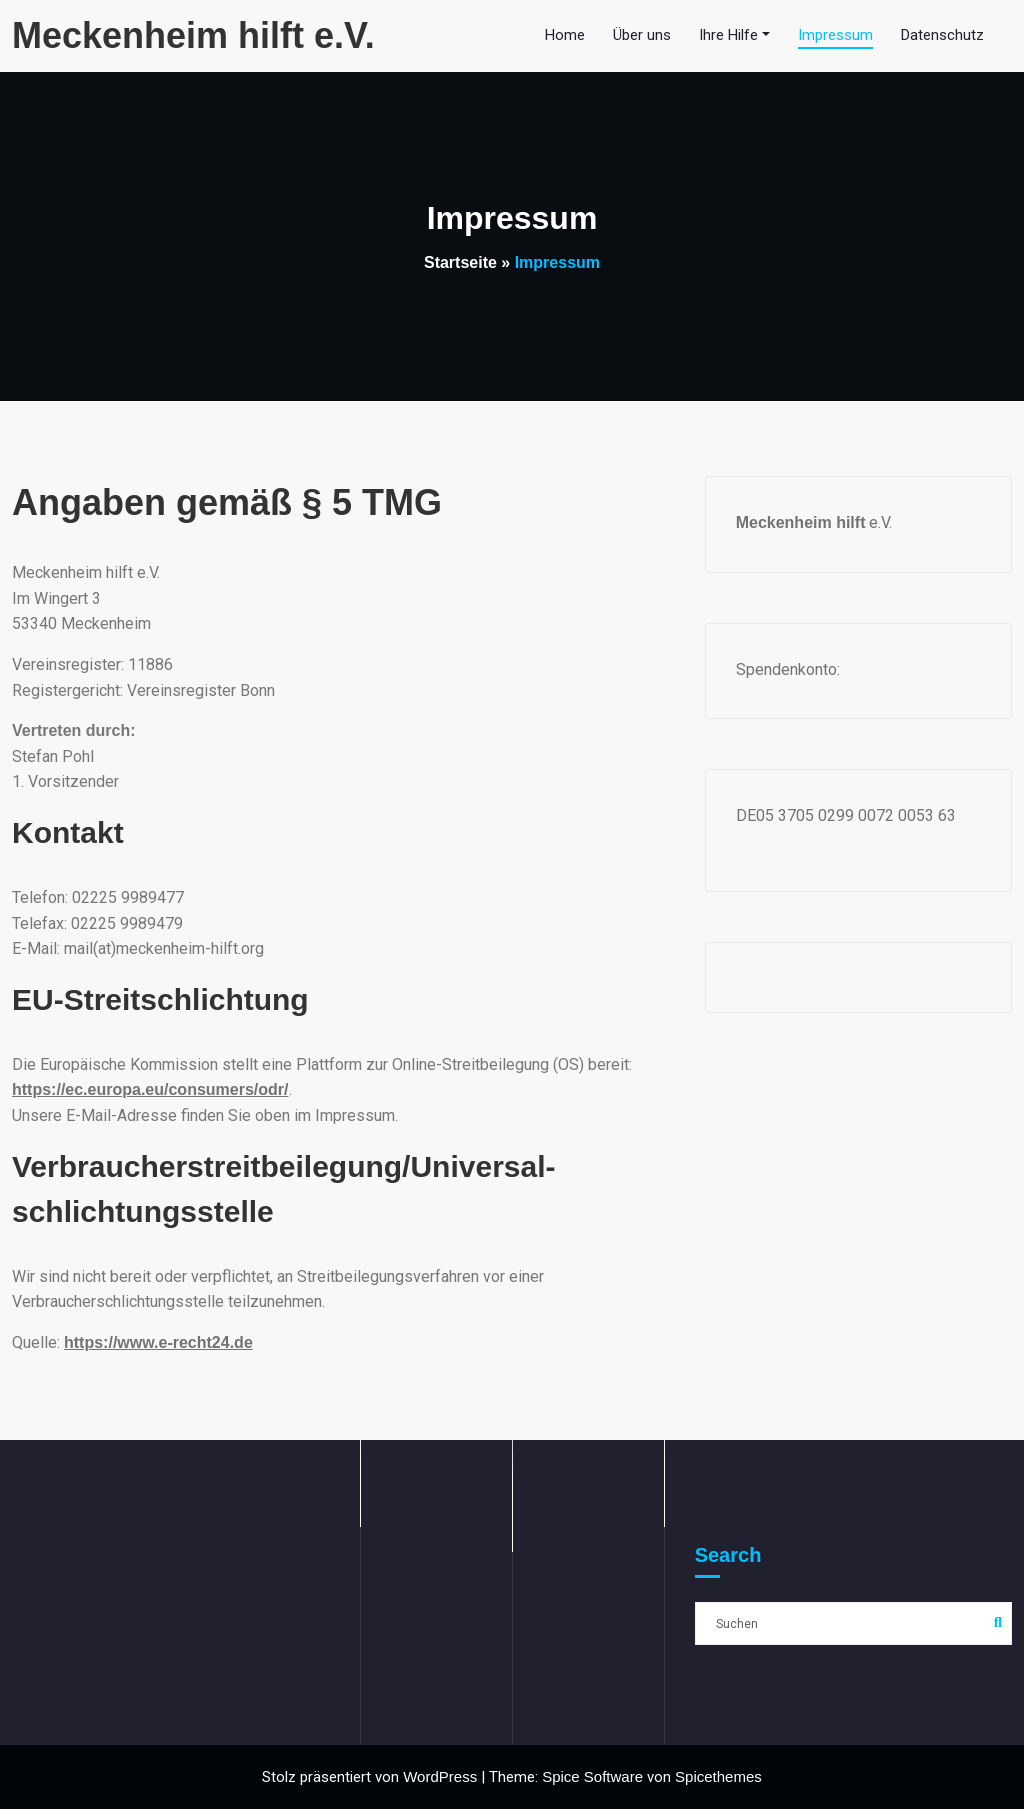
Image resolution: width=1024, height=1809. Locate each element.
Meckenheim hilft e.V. (193, 35)
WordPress (440, 1776)
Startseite (460, 262)
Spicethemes (718, 1776)
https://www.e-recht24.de (158, 1342)
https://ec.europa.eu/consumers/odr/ (150, 1089)
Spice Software (592, 1776)
